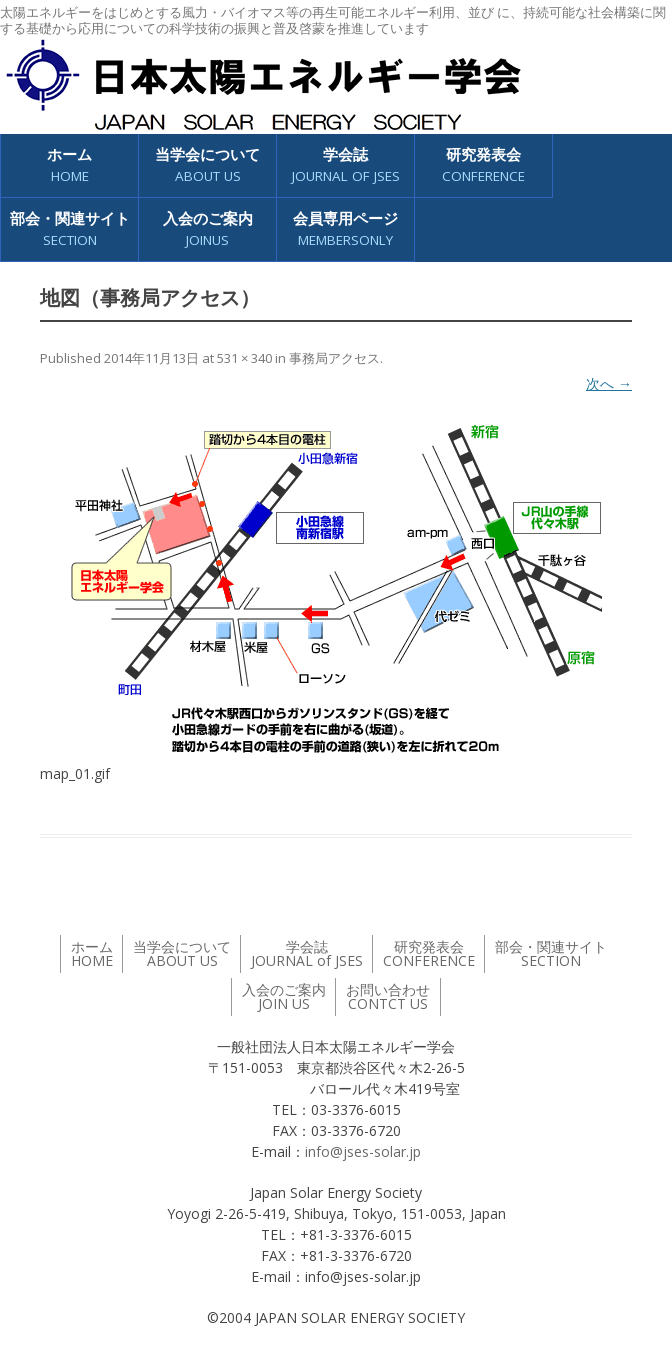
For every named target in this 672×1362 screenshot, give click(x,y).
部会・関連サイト (70, 229)
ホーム (69, 165)
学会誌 (346, 165)
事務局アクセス (334, 358)
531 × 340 (244, 358)
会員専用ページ (345, 229)
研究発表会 (483, 165)
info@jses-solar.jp (363, 1151)
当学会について (207, 165)
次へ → (609, 383)
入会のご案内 (208, 229)
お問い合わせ (388, 996)
